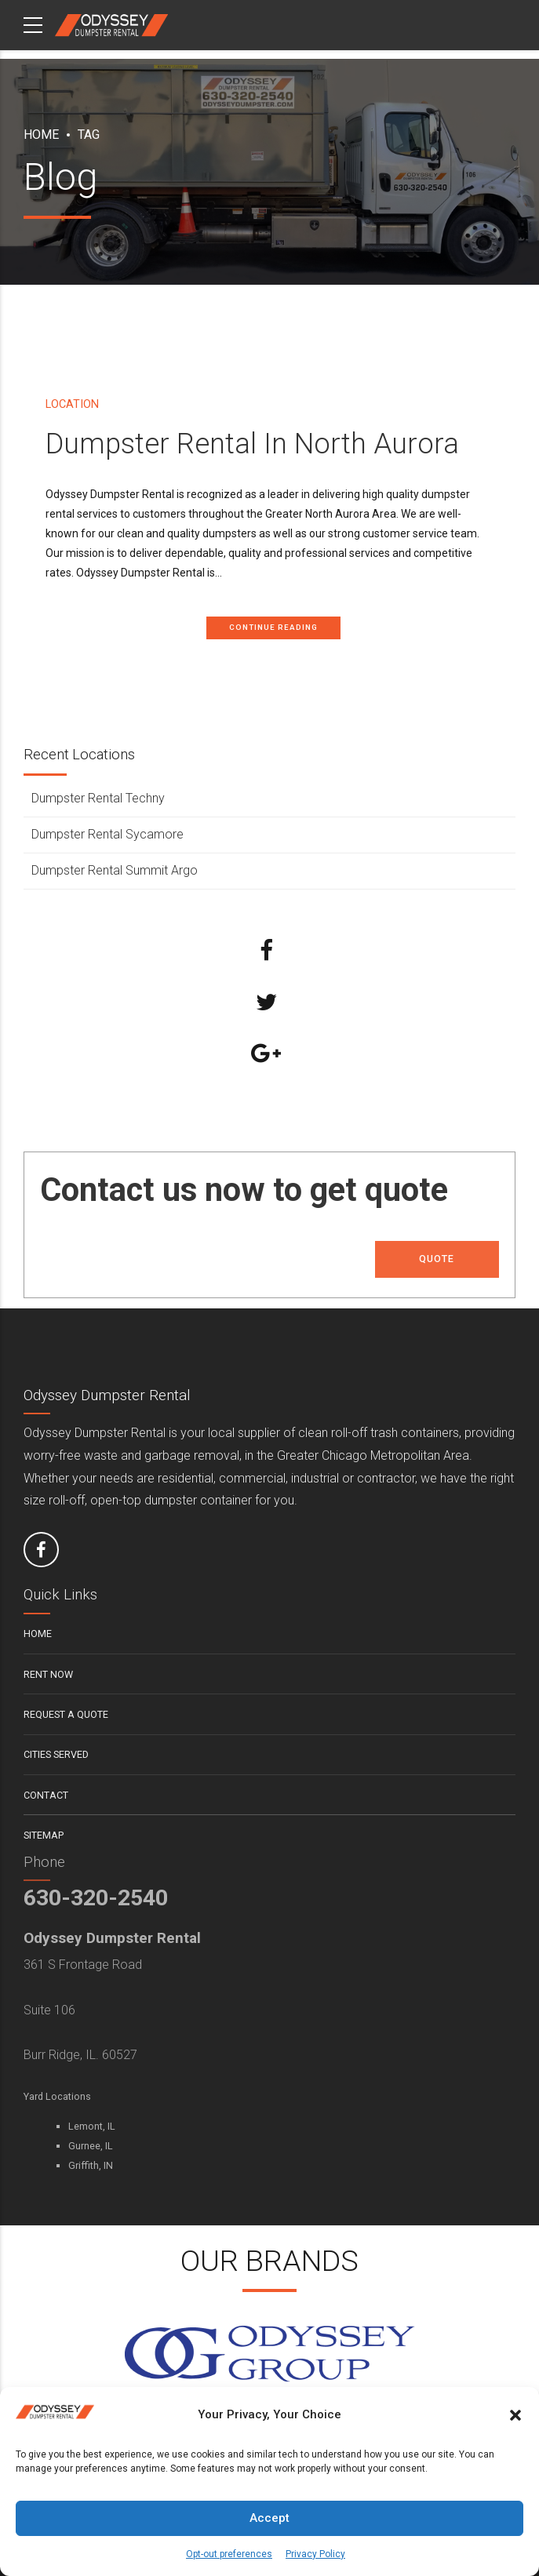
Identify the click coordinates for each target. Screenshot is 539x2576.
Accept (269, 2518)
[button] (515, 2415)
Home (41, 134)
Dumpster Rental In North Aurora (252, 444)
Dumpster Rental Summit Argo (114, 870)
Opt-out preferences (229, 2554)
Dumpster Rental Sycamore (107, 834)
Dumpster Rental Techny (98, 798)
